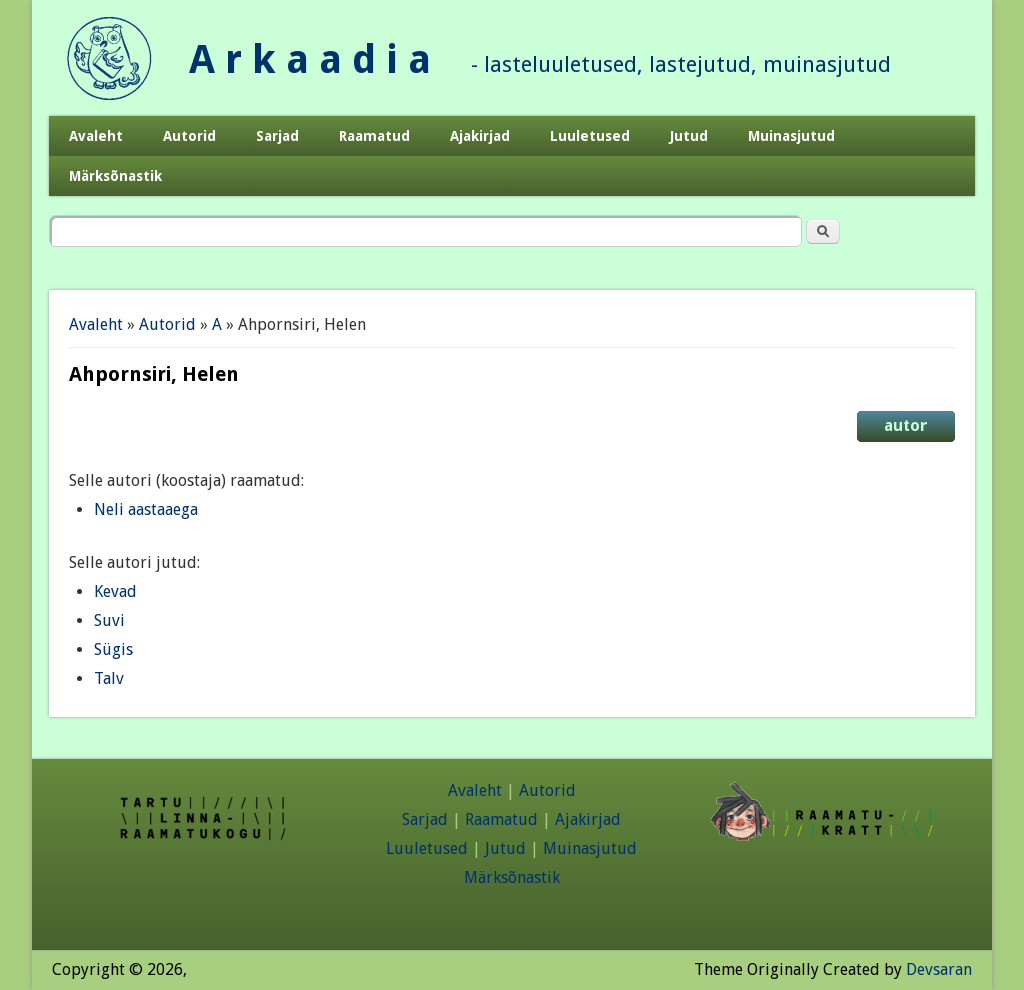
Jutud (689, 136)
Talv (109, 678)
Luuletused (590, 136)
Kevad (115, 591)
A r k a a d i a (310, 59)
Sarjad (277, 136)
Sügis (113, 649)
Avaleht (96, 136)
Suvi (109, 620)
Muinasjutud (791, 136)
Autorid (189, 136)
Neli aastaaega (146, 509)
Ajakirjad (480, 136)
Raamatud (374, 136)
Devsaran (939, 969)
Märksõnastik (115, 176)
